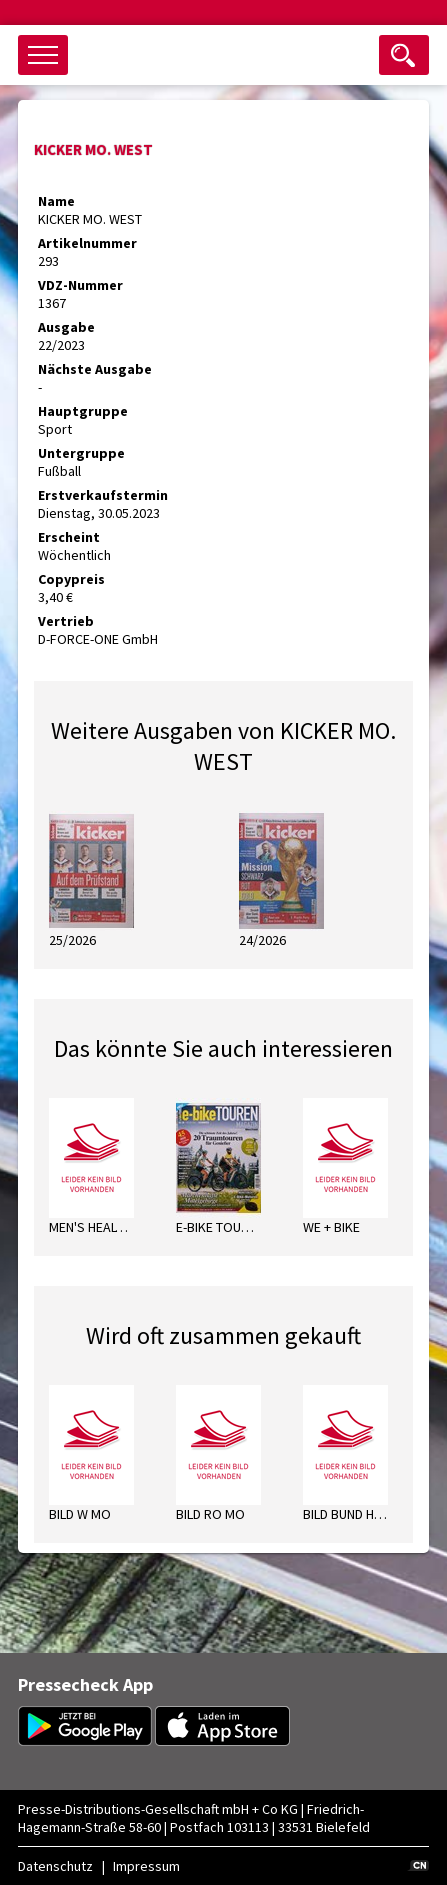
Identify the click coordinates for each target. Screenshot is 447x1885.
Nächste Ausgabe (95, 369)
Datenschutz (55, 1866)
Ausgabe (66, 327)
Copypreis (71, 579)
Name (56, 201)
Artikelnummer (87, 243)
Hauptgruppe (83, 411)
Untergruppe (81, 453)
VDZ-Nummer (80, 285)
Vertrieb (66, 621)
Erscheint (69, 537)
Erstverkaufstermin (103, 495)
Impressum (146, 1866)
